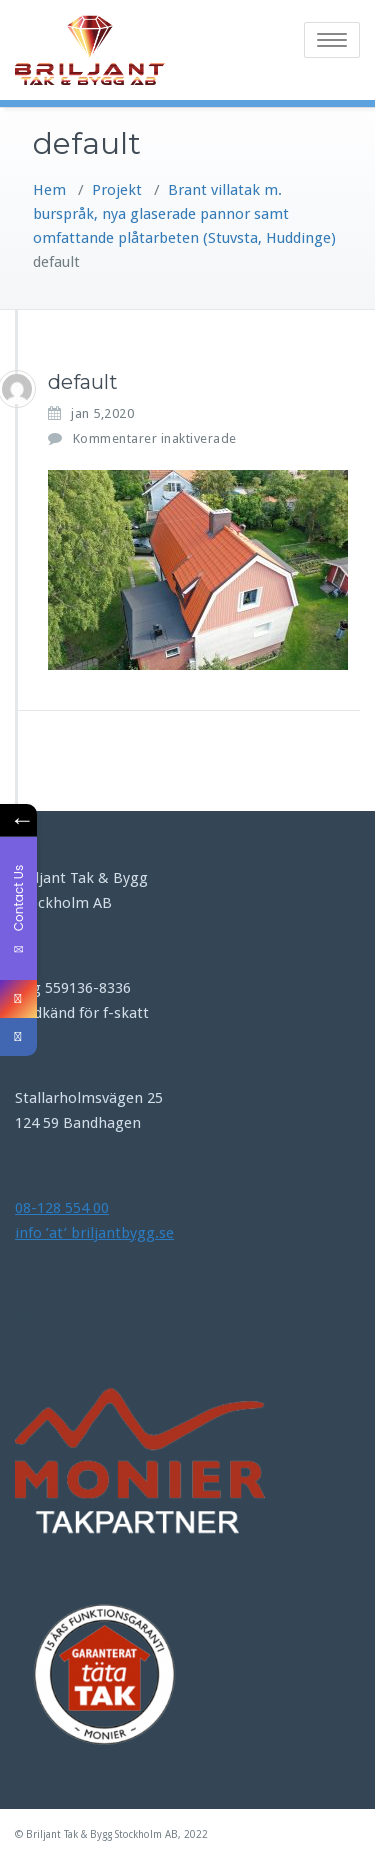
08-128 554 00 (62, 1208)
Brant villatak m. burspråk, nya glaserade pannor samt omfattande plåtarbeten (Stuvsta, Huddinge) (184, 214)
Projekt (117, 190)
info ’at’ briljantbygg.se (94, 1233)
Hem (49, 190)
